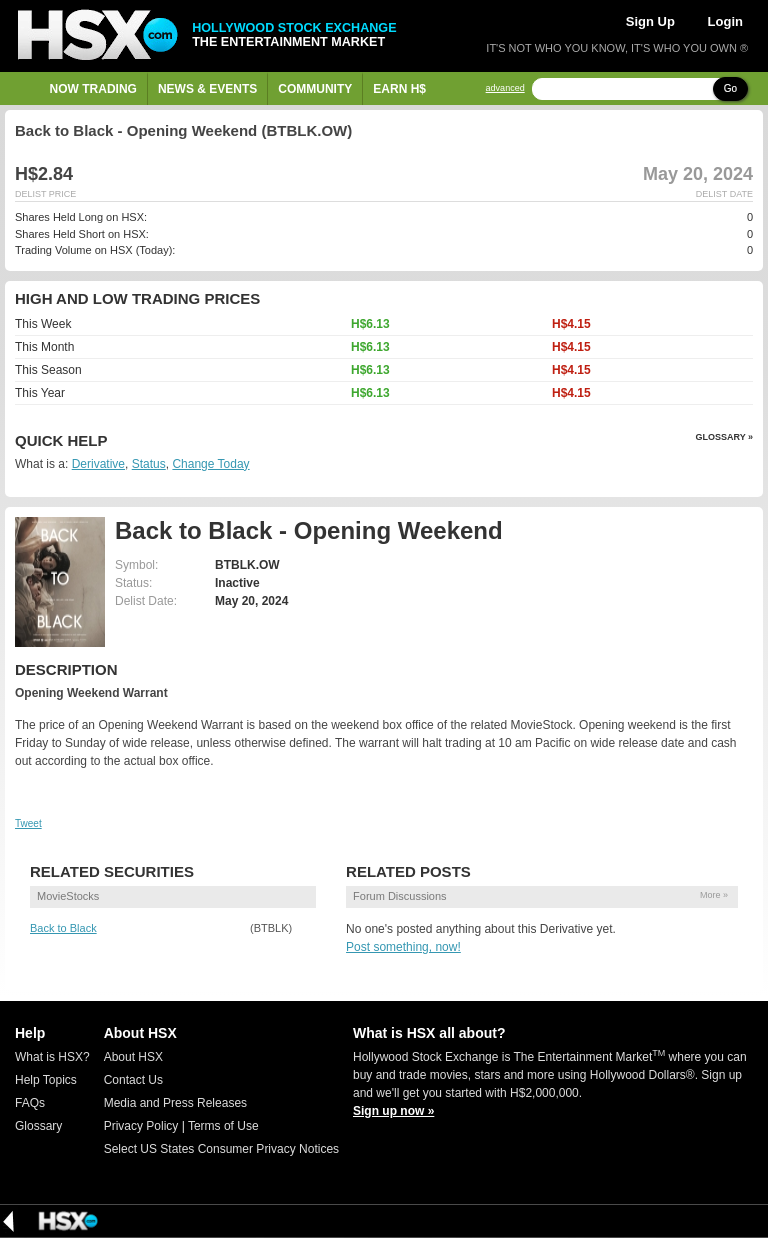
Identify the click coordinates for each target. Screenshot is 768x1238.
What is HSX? (52, 1057)
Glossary (38, 1126)
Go (730, 88)
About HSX (133, 1057)
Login (725, 21)
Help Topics (46, 1080)
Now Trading (93, 89)
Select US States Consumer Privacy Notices (221, 1149)
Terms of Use (223, 1126)
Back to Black (63, 928)
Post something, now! (403, 947)
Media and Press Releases (175, 1103)
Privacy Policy (141, 1126)
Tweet (28, 823)
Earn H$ (399, 89)
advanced (505, 88)
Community (315, 89)
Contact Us (133, 1080)
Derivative (98, 464)
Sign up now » (393, 1111)
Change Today (210, 464)
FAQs (30, 1103)
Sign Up (650, 21)
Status (149, 464)
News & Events (207, 89)
